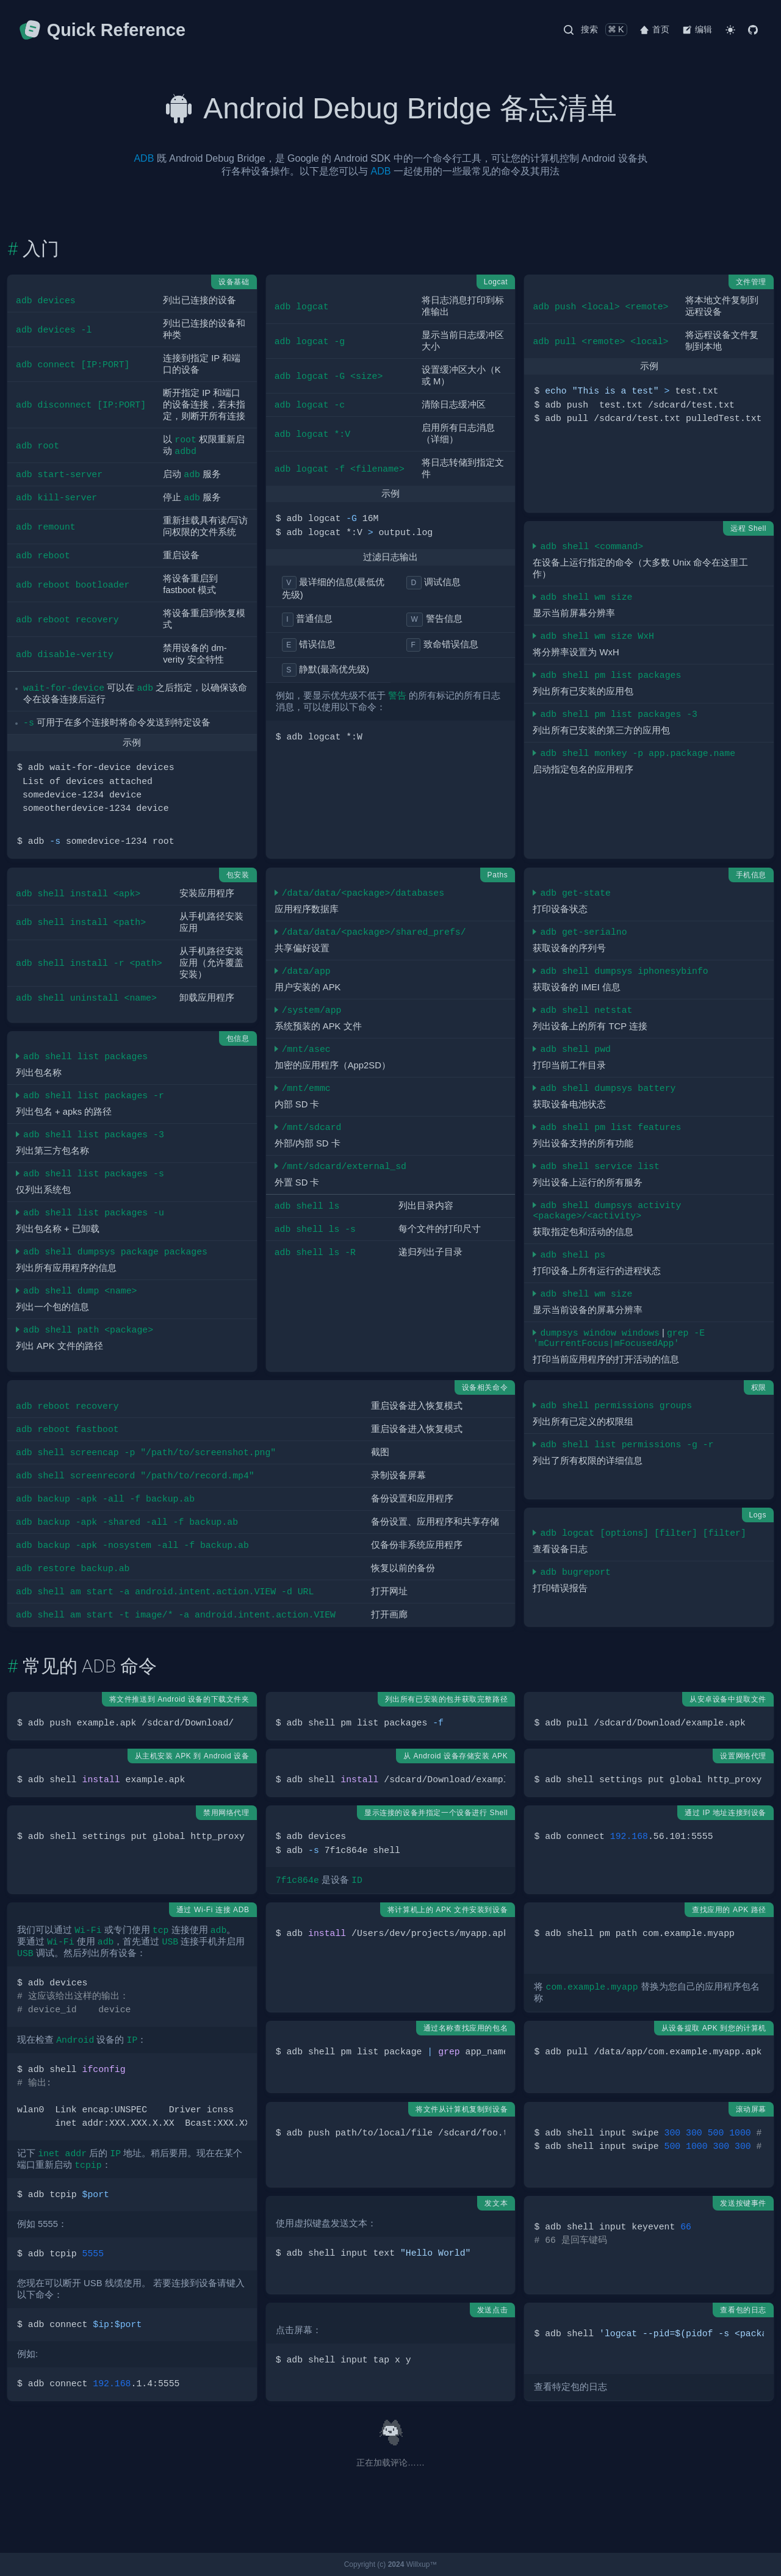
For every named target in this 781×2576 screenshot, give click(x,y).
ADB (144, 158)
